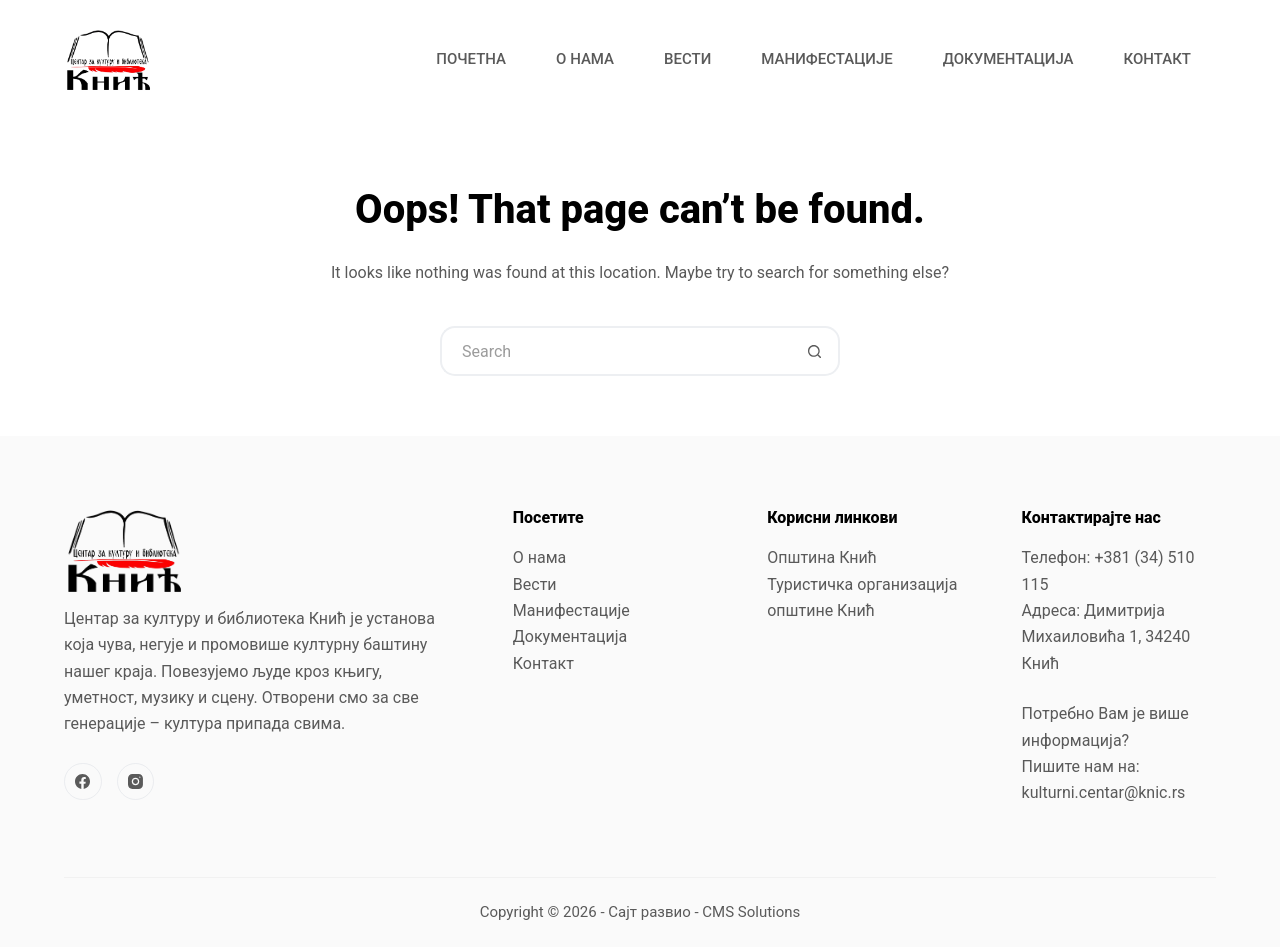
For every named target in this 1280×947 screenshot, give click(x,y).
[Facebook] (83, 782)
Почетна (471, 59)
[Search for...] (615, 351)
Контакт (1157, 59)
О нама (585, 59)
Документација (1008, 59)
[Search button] (815, 351)
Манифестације (826, 59)
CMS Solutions (751, 912)
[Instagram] (136, 782)
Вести (687, 59)
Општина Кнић (822, 557)
